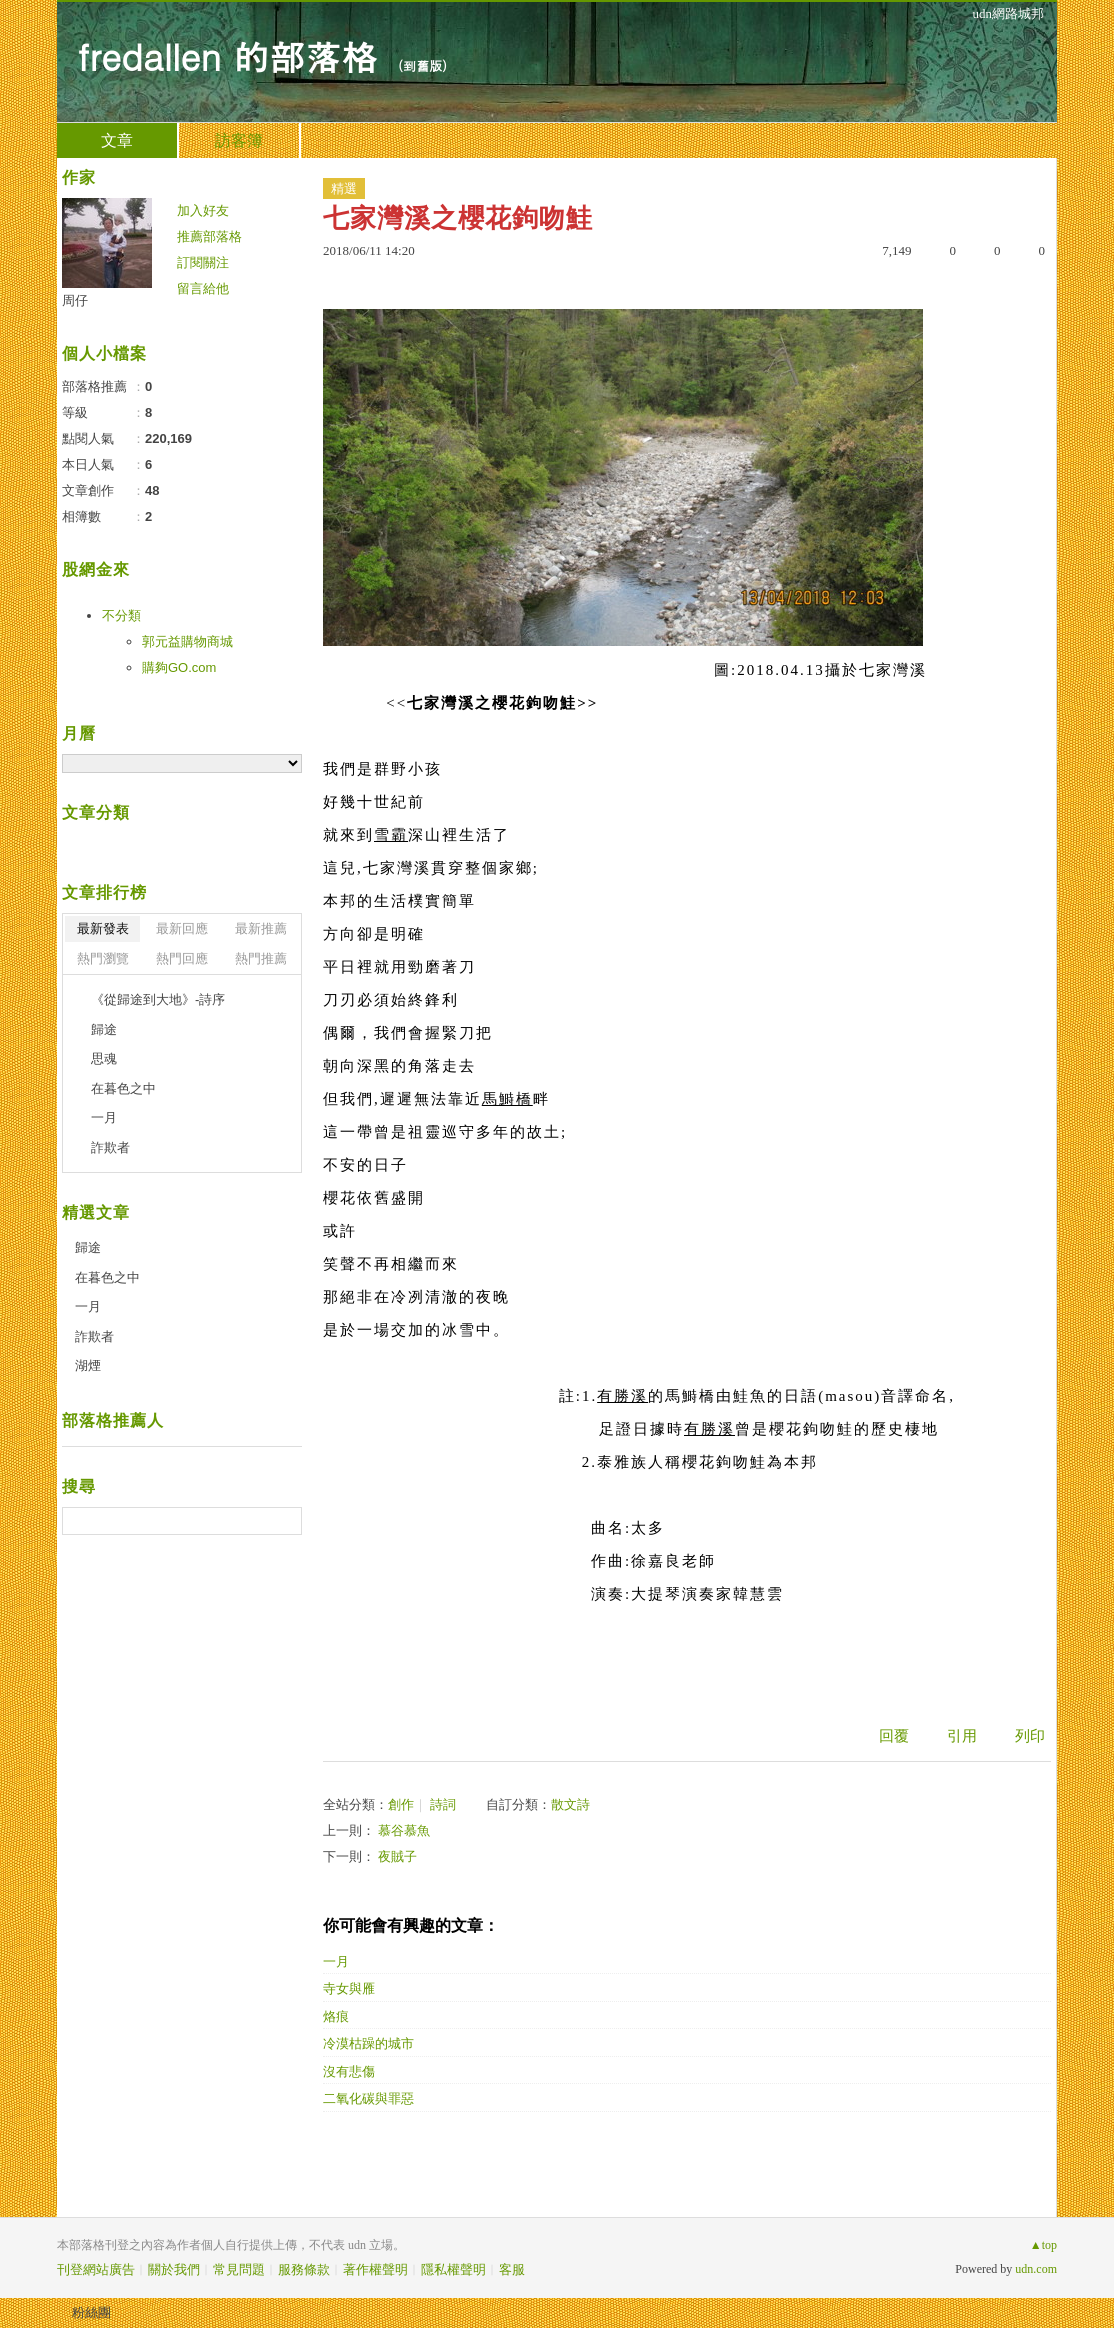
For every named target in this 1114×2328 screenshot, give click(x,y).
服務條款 (304, 2269)
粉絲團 (91, 2312)
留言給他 (203, 288)
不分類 (121, 615)
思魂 (104, 1058)
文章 (117, 140)
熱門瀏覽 (103, 958)
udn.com (1036, 2269)
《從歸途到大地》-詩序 (158, 999)
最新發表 (103, 928)
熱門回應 (182, 958)
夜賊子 (397, 1856)
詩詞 (443, 1804)
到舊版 (422, 65)
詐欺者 (110, 1147)
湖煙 (88, 1365)
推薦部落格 (209, 236)
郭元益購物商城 (187, 641)
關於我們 (174, 2269)
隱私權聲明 (453, 2269)
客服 (512, 2269)
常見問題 (239, 2269)
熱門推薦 (261, 958)
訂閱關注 (203, 262)
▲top (1043, 2245)
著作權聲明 (375, 2269)
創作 (401, 1804)
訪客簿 (239, 140)
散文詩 (570, 1804)
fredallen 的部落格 (227, 55)
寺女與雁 (349, 1988)
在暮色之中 (123, 1088)
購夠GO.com (179, 667)
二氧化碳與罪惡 (368, 2098)
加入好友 (203, 210)
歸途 (104, 1029)
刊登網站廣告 (96, 2269)
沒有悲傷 (349, 2071)
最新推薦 (261, 928)
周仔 (75, 300)
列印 (1030, 1736)
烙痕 (336, 2016)
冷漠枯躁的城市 (368, 2043)
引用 (962, 1736)
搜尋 (284, 1521)
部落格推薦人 (113, 1420)
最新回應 (182, 928)
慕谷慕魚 (404, 1830)
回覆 (894, 1736)
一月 (336, 1961)
